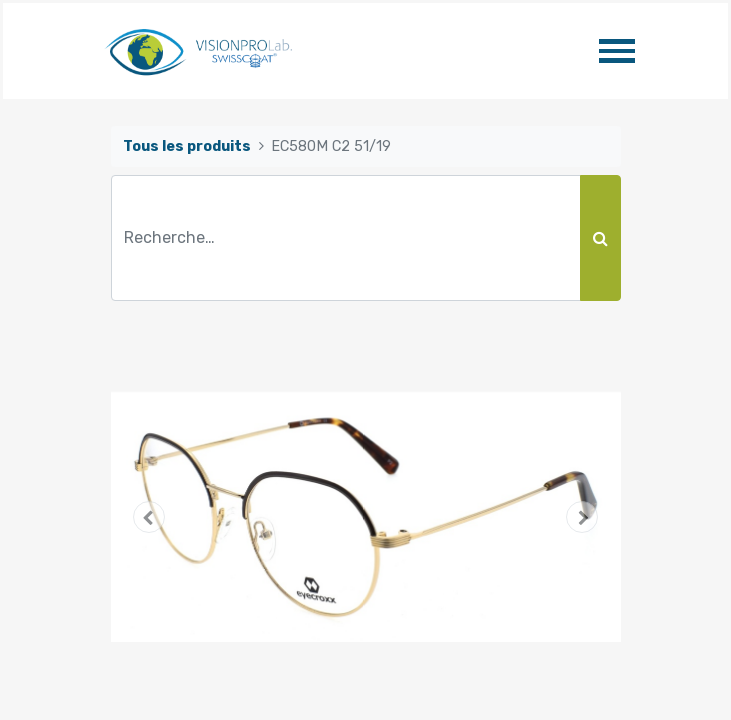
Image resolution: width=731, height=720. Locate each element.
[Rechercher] (600, 238)
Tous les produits (187, 146)
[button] (149, 517)
